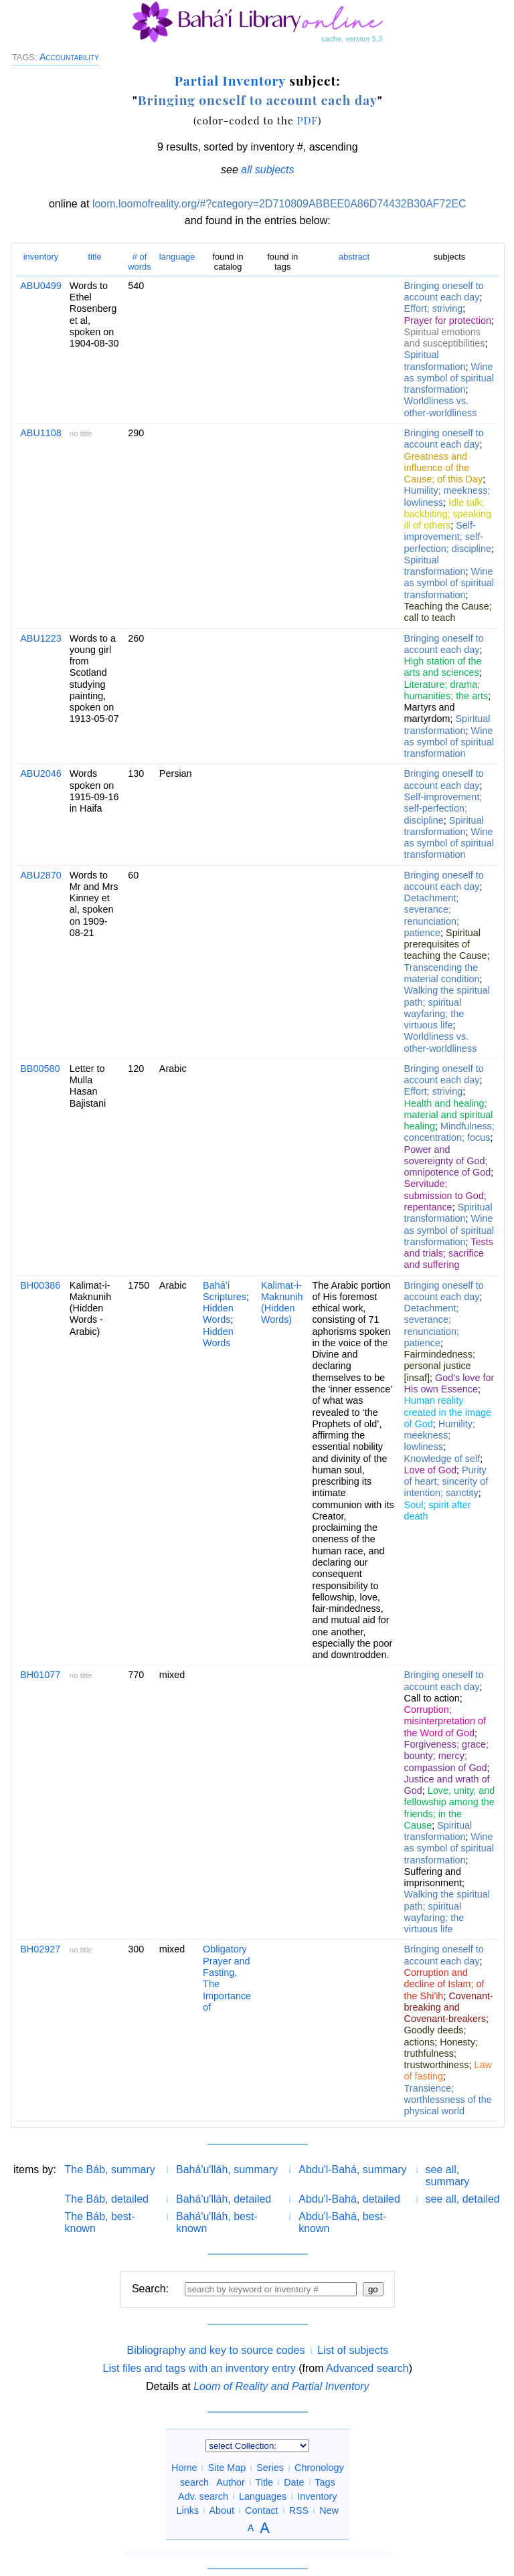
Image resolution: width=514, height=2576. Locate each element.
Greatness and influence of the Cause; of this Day (443, 468)
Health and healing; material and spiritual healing (448, 1115)
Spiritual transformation (435, 360)
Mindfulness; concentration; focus (449, 1132)
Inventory (317, 2495)
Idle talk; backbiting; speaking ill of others (447, 514)
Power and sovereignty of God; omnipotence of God (447, 1161)
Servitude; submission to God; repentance (445, 1195)
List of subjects (352, 2350)
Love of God (430, 1470)
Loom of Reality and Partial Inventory (281, 2386)
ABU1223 (41, 638)
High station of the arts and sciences (443, 667)
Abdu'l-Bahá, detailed (349, 2199)
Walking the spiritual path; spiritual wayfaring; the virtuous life (447, 1007)
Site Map (226, 2467)
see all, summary (448, 2175)
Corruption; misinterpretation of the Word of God (445, 1721)
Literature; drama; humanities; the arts (446, 690)
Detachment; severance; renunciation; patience (431, 915)
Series (270, 2467)
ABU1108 (41, 433)
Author (230, 2481)
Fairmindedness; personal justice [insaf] (439, 1366)
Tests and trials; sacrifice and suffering (448, 1253)
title (94, 257)
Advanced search (367, 2368)
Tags (325, 2481)
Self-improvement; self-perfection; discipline (447, 537)
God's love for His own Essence (449, 1383)
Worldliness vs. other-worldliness (440, 406)
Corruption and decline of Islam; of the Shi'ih (444, 1984)
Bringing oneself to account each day (257, 99)
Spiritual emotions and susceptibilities (444, 338)
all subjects (267, 169)
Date (294, 2481)
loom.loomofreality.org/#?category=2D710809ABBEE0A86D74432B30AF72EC (279, 203)
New (329, 2509)
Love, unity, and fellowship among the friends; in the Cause (449, 1808)
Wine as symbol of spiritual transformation (449, 378)
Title (264, 2481)
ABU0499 (41, 285)
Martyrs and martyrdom (429, 713)
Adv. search (203, 2495)
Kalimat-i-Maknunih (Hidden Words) (282, 1302)
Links (188, 2509)
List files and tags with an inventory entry (199, 2368)
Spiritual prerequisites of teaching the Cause (445, 944)
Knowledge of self (442, 1458)
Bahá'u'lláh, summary (227, 2169)
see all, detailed (463, 2199)
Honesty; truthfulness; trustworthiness (441, 2054)
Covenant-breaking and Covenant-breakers (448, 2008)
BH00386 (40, 1285)
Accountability (69, 57)
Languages (262, 2495)
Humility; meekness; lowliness (439, 1435)
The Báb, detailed (107, 2199)
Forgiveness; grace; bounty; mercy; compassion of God (446, 1756)
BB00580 (40, 1068)
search (194, 2481)
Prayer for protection (447, 320)
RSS (299, 2509)
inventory (41, 257)
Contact (261, 2509)
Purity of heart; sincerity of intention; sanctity (446, 1482)
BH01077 (40, 1674)
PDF (307, 120)
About (221, 2509)
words (139, 261)
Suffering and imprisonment (433, 1877)
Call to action (432, 1698)
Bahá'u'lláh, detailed (223, 2199)
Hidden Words (218, 1314)
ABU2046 (41, 773)
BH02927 (40, 1949)
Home (184, 2467)
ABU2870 (41, 875)
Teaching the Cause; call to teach (448, 612)
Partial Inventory (230, 80)
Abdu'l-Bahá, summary (352, 2169)
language (177, 257)
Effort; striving (433, 308)
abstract (354, 257)
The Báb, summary (110, 2169)
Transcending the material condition (442, 973)
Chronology (319, 2467)
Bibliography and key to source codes (215, 2350)
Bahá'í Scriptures (224, 1291)
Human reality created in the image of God (447, 1412)
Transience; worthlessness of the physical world (448, 2100)
